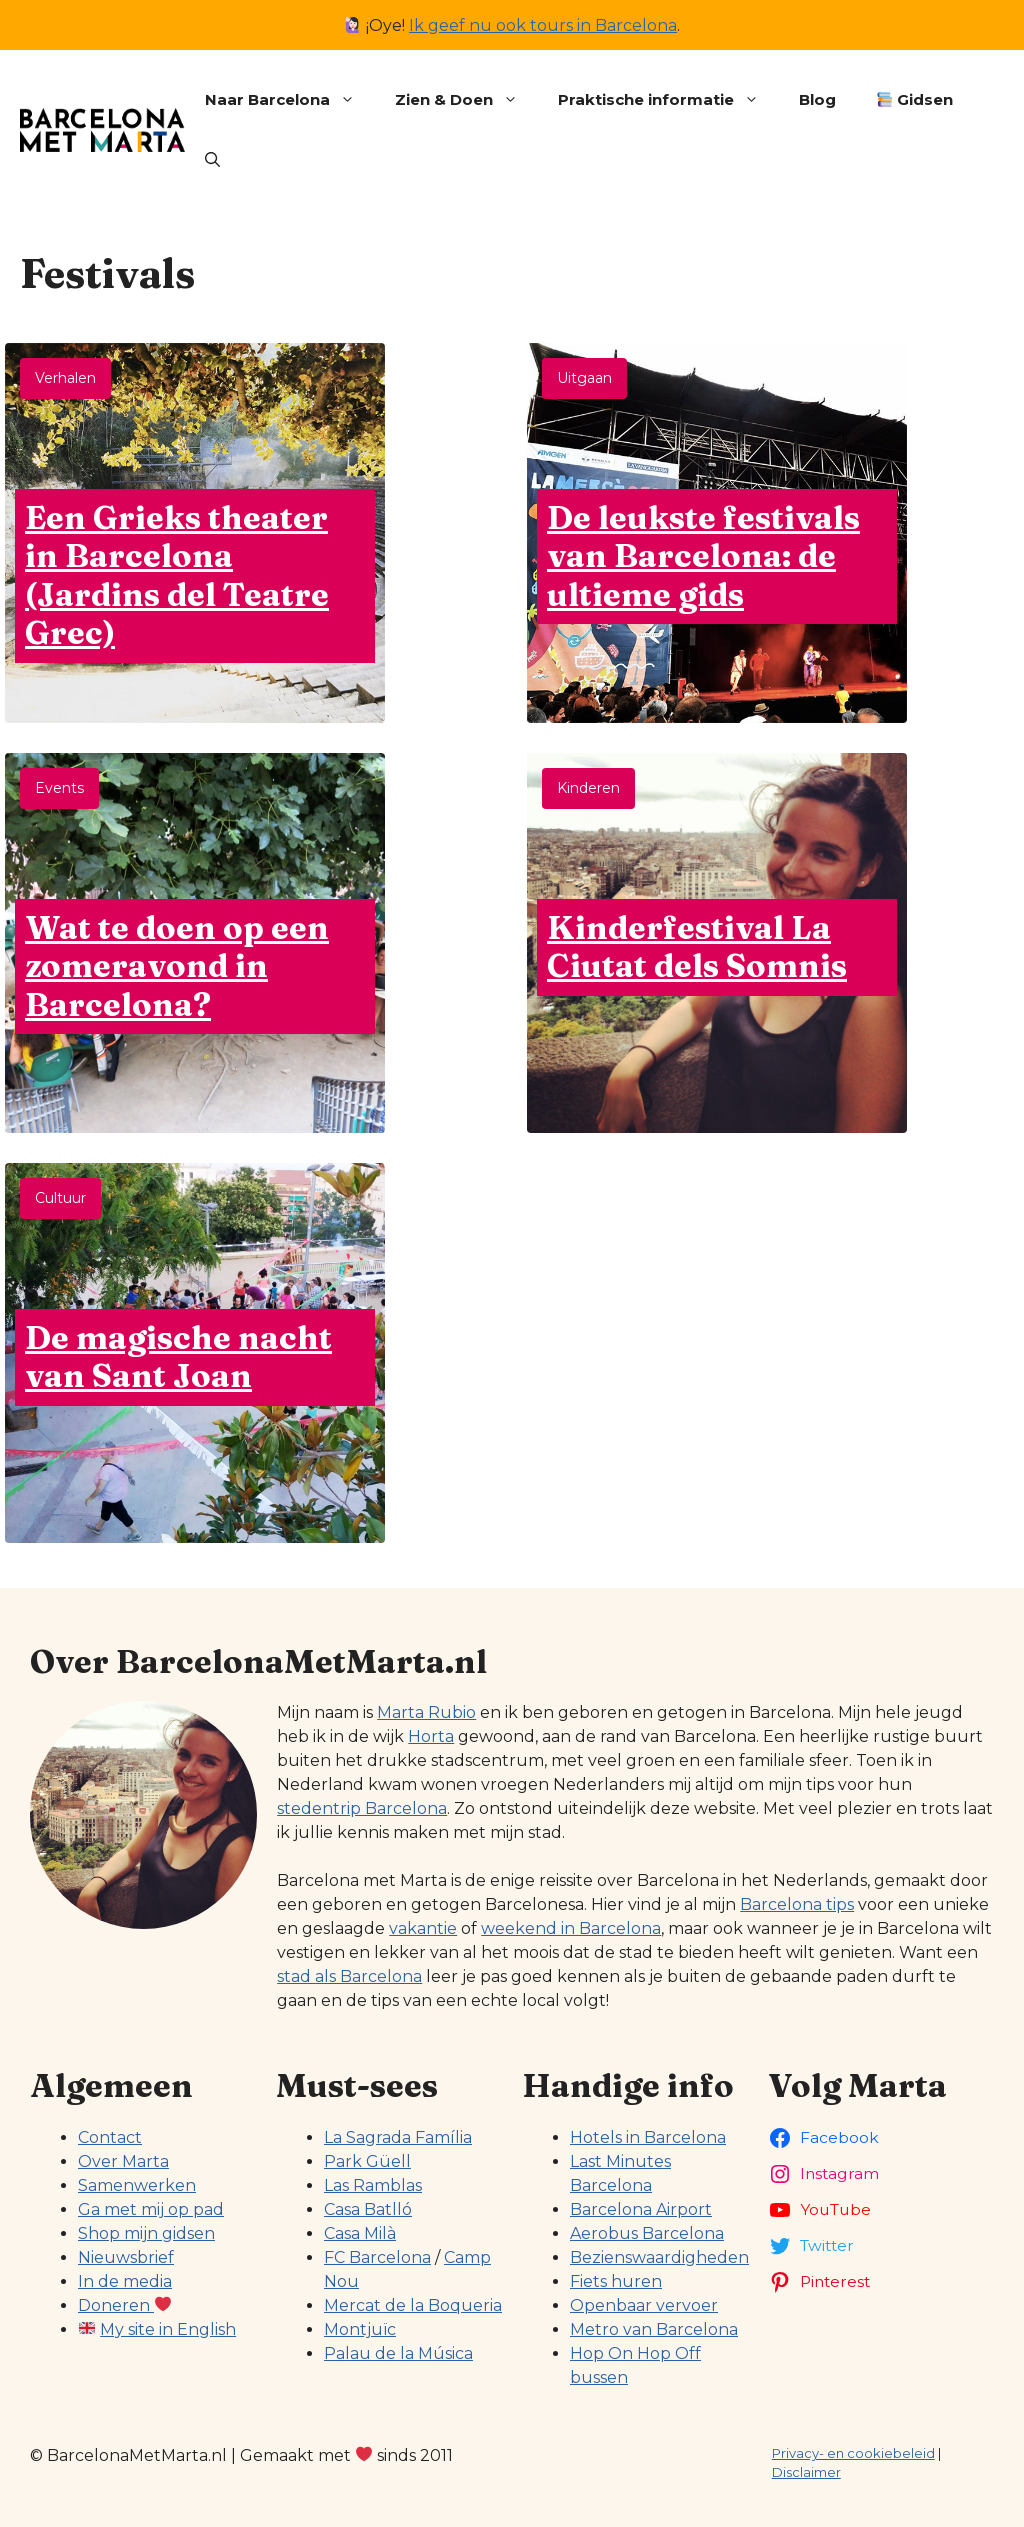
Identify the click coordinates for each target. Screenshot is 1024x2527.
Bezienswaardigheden (659, 2257)
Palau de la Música (398, 2353)
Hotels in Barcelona (648, 2137)
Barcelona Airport (641, 2209)
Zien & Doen (466, 100)
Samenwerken (137, 2185)
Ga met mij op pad (151, 2209)
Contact (110, 2137)
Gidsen (915, 99)
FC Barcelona (377, 2257)
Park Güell (367, 2161)
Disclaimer (806, 2472)
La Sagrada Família (398, 2137)
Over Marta (123, 2161)
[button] (212, 160)
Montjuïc (360, 2329)
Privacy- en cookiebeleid (853, 2453)
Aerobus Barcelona (647, 2233)
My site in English (168, 2329)
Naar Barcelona (290, 100)
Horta (431, 1736)
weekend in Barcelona (571, 1928)
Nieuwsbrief (126, 2257)
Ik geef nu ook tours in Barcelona (543, 25)
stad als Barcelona (349, 1976)
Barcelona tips (797, 1904)
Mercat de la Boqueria (413, 2305)
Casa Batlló (368, 2209)
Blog (817, 99)
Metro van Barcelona (654, 2329)
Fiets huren (616, 2281)
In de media (125, 2281)
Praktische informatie (668, 100)
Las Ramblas (373, 2185)
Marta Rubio (426, 1712)
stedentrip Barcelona (362, 1808)
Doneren (124, 2305)
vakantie (423, 1928)
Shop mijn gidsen (146, 2233)
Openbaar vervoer (644, 2305)
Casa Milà (360, 2233)
